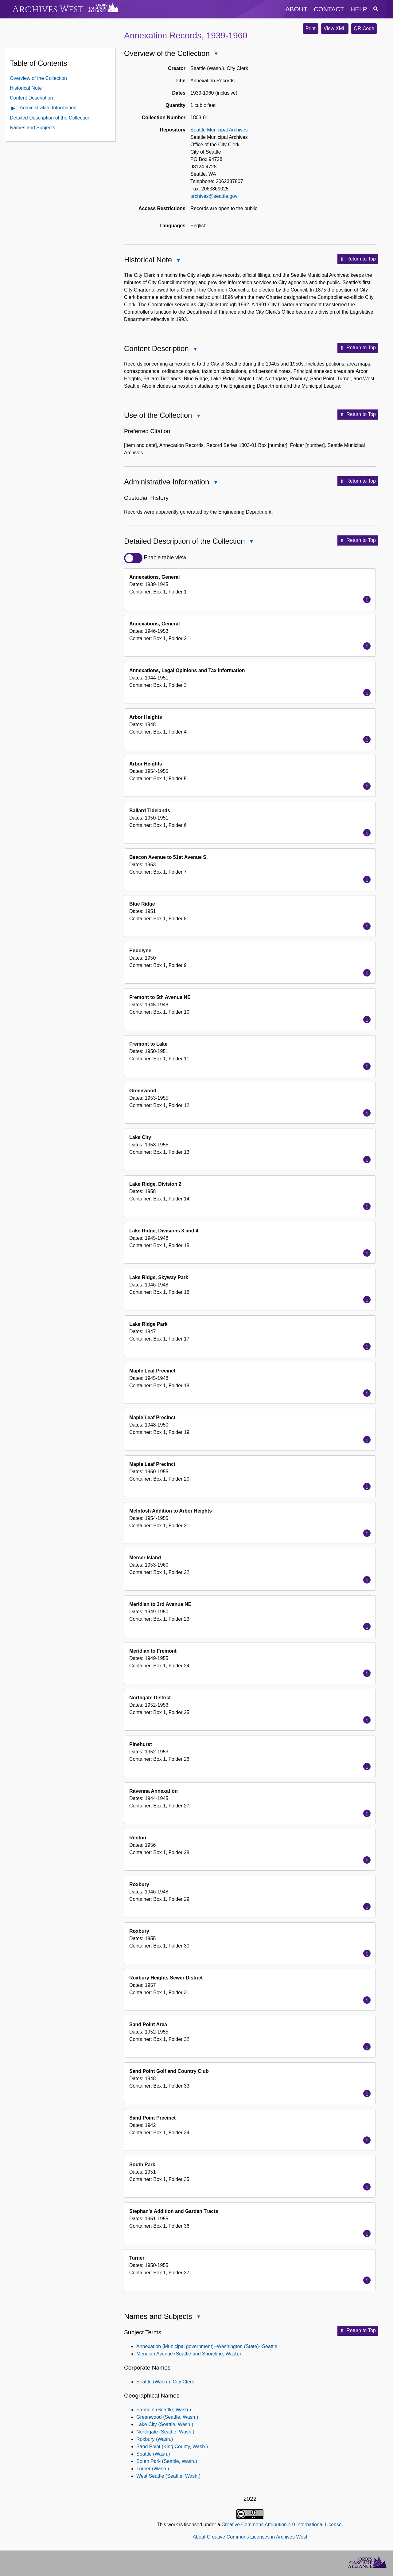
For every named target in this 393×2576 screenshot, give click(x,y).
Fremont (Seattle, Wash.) (163, 2409)
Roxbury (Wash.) (154, 2439)
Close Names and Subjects (198, 2317)
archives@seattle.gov (213, 196)
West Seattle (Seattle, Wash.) (168, 2476)
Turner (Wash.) (152, 2468)
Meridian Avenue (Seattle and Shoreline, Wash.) (188, 2353)
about (297, 9)
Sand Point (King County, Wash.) (172, 2446)
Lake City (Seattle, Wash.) (164, 2424)
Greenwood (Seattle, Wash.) (167, 2417)
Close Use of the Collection (198, 416)
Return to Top (358, 259)
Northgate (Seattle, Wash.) (165, 2431)
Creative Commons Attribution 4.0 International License (281, 2524)
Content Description (31, 97)
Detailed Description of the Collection (50, 117)
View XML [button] (335, 28)
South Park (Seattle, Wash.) (166, 2461)
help (358, 9)
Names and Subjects (32, 127)
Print (310, 28)
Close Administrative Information (215, 483)
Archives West (47, 9)
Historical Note (26, 88)
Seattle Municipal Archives (219, 129)
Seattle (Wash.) (153, 2454)
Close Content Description (195, 349)
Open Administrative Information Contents (13, 108)
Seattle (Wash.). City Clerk (165, 2381)
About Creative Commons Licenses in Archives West (250, 2536)
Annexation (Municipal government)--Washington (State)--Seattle (206, 2346)
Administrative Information (48, 107)
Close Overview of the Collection (216, 54)
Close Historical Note (178, 261)
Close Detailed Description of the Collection (251, 542)
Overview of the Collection (38, 78)
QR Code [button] (364, 28)
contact (329, 9)
